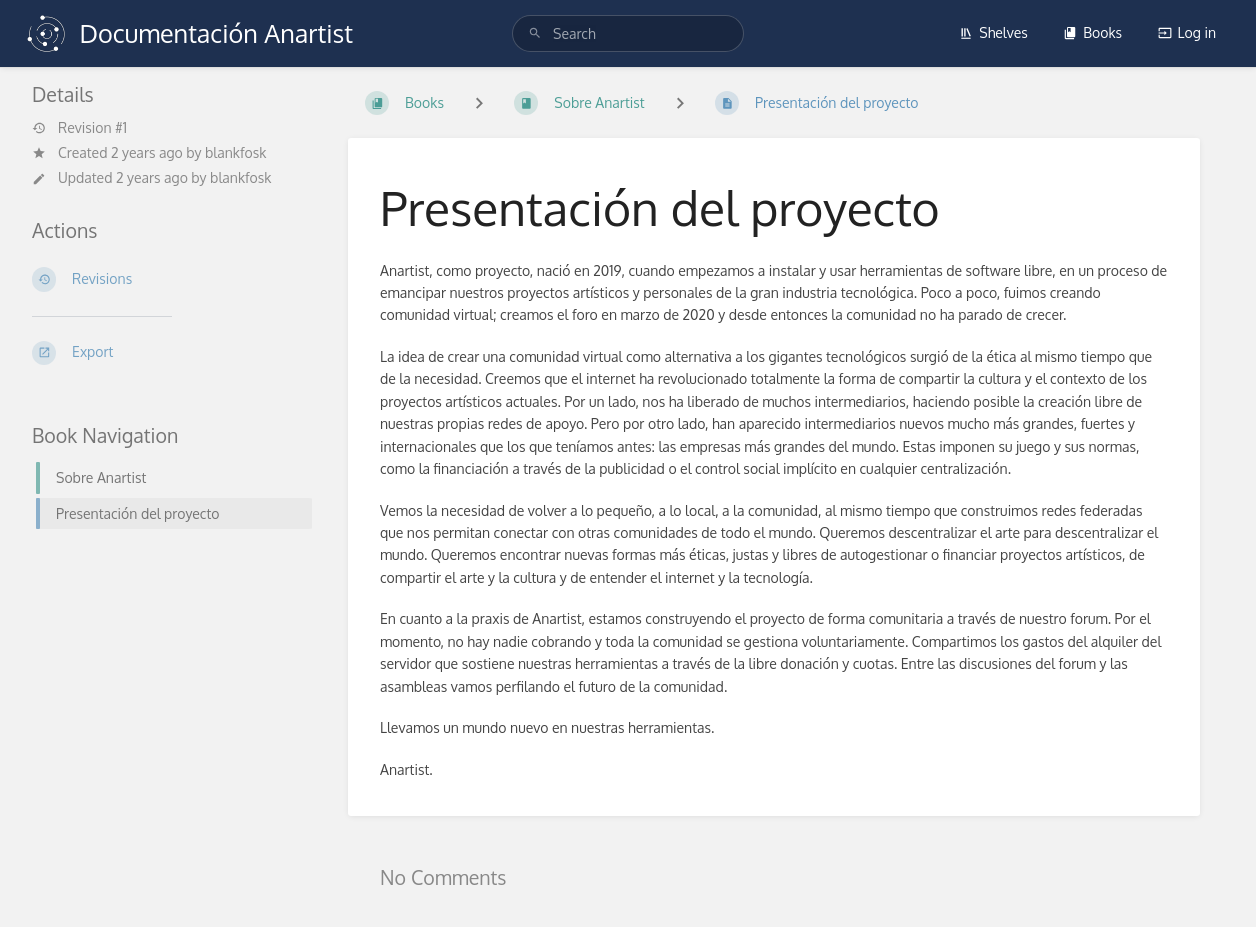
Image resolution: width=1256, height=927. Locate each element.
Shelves (993, 32)
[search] (628, 33)
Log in (1187, 32)
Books (1092, 32)
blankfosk (235, 152)
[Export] (166, 353)
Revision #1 (79, 128)
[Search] (535, 33)
